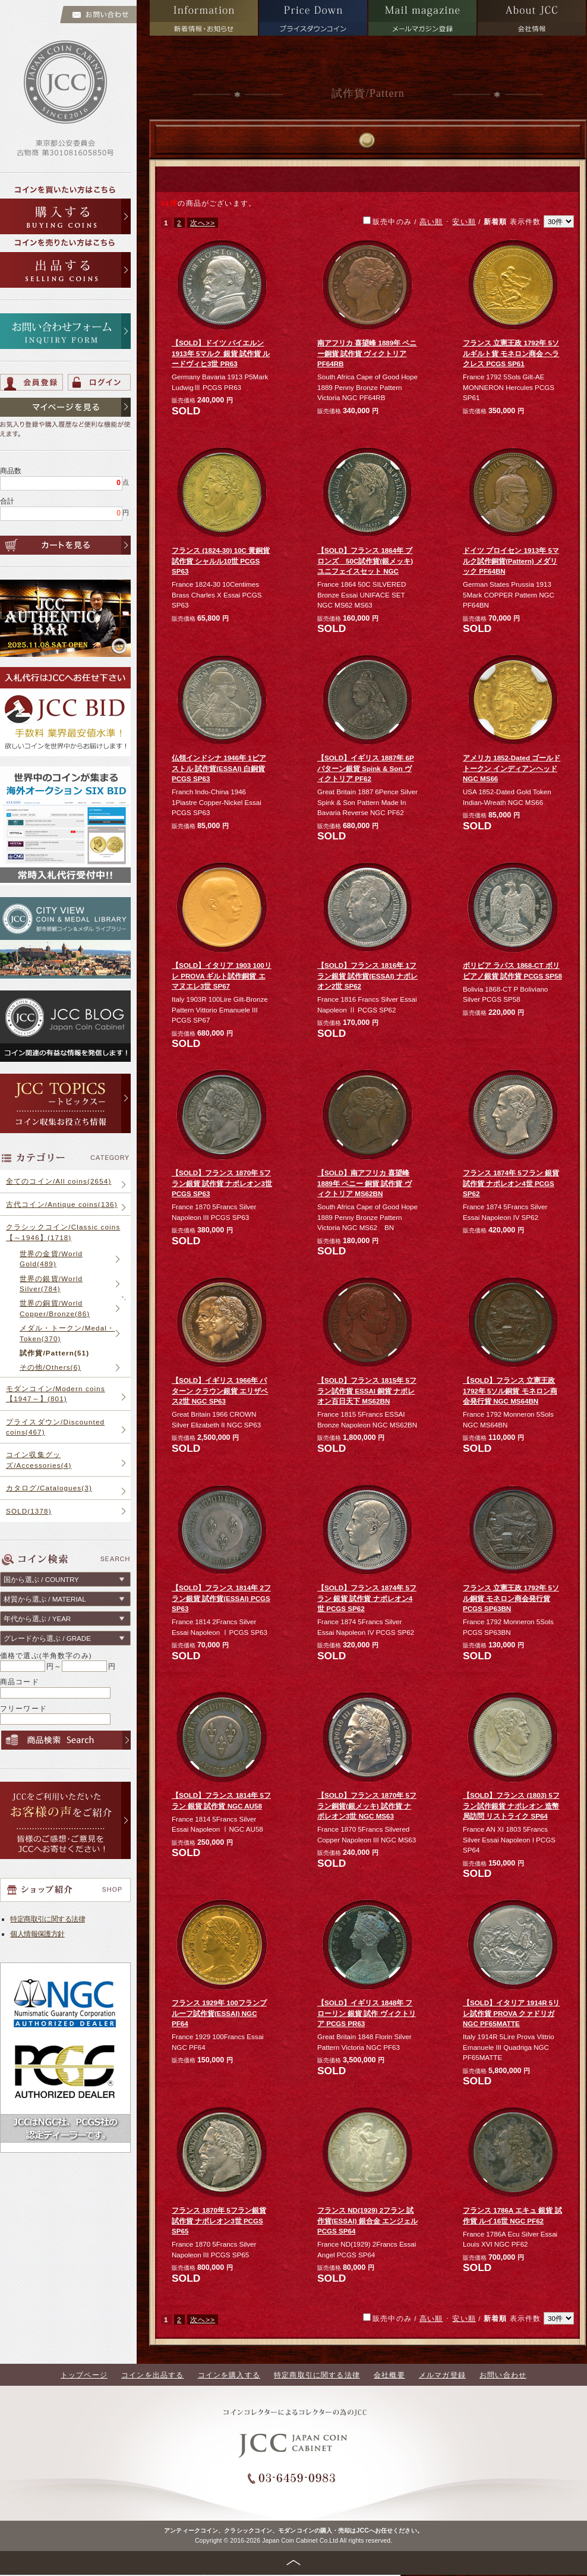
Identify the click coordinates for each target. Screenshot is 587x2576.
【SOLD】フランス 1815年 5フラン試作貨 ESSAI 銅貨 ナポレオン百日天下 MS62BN (366, 1390)
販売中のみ (468, 221)
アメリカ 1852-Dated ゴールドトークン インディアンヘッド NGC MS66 (511, 768)
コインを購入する (229, 2375)
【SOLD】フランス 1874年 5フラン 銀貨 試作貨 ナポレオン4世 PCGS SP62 (366, 1598)
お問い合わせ (502, 2375)
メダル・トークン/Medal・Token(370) (67, 1333)
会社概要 (389, 2375)
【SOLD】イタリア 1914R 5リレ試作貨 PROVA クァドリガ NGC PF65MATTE (511, 2013)
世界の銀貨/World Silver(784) (51, 1283)
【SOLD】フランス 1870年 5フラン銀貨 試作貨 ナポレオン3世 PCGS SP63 (222, 1183)
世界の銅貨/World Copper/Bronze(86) (55, 1308)
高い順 (431, 221)
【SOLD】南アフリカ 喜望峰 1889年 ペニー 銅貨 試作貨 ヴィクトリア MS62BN (364, 1183)
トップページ (84, 2375)
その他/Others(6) (50, 1367)
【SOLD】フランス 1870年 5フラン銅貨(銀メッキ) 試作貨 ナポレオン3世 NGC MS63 (366, 1805)
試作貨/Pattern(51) (54, 1353)
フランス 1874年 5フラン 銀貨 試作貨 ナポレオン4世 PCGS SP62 (511, 1183)
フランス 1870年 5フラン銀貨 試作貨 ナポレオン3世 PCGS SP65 (219, 2220)
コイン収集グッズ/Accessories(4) (38, 1459)
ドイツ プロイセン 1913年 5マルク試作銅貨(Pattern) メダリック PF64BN (511, 560)
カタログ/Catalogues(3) (49, 1488)
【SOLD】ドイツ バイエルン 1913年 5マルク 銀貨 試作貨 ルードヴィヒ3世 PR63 (221, 353)
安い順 (463, 221)
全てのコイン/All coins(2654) (58, 1181)
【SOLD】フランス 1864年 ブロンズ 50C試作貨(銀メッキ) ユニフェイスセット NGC (365, 560)
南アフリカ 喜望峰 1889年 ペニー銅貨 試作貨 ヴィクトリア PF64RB (366, 353)
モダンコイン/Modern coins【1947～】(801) (55, 1393)
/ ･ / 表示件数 (493, 221)
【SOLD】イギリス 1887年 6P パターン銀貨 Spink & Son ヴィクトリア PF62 (365, 768)
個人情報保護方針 (37, 1933)
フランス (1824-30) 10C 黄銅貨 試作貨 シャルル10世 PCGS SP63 (221, 560)
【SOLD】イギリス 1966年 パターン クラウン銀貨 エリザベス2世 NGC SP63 (220, 1390)
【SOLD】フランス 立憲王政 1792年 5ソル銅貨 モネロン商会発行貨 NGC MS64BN (510, 1390)
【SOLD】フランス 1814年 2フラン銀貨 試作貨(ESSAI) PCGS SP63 (221, 1598)
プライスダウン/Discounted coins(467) (55, 1427)
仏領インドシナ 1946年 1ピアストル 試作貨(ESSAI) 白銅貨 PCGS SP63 (219, 768)
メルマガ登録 (442, 2375)
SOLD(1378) (29, 1511)
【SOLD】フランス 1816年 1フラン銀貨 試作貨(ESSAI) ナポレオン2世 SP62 (367, 975)
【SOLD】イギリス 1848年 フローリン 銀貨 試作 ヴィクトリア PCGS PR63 (366, 2013)
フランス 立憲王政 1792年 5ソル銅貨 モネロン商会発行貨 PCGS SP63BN (511, 1598)
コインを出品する (152, 2375)
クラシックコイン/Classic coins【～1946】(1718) (63, 1232)
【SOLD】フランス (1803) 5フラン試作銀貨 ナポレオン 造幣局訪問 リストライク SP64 (511, 1805)
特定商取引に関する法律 (47, 1919)
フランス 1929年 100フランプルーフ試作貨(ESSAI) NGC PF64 (219, 2013)
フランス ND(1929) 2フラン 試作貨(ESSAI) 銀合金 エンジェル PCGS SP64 (367, 2220)
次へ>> (202, 223)
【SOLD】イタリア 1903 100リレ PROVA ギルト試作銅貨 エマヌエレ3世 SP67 (222, 975)
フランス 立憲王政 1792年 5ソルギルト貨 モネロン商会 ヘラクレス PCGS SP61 (511, 353)
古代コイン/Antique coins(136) (62, 1204)
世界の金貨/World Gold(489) (51, 1258)
